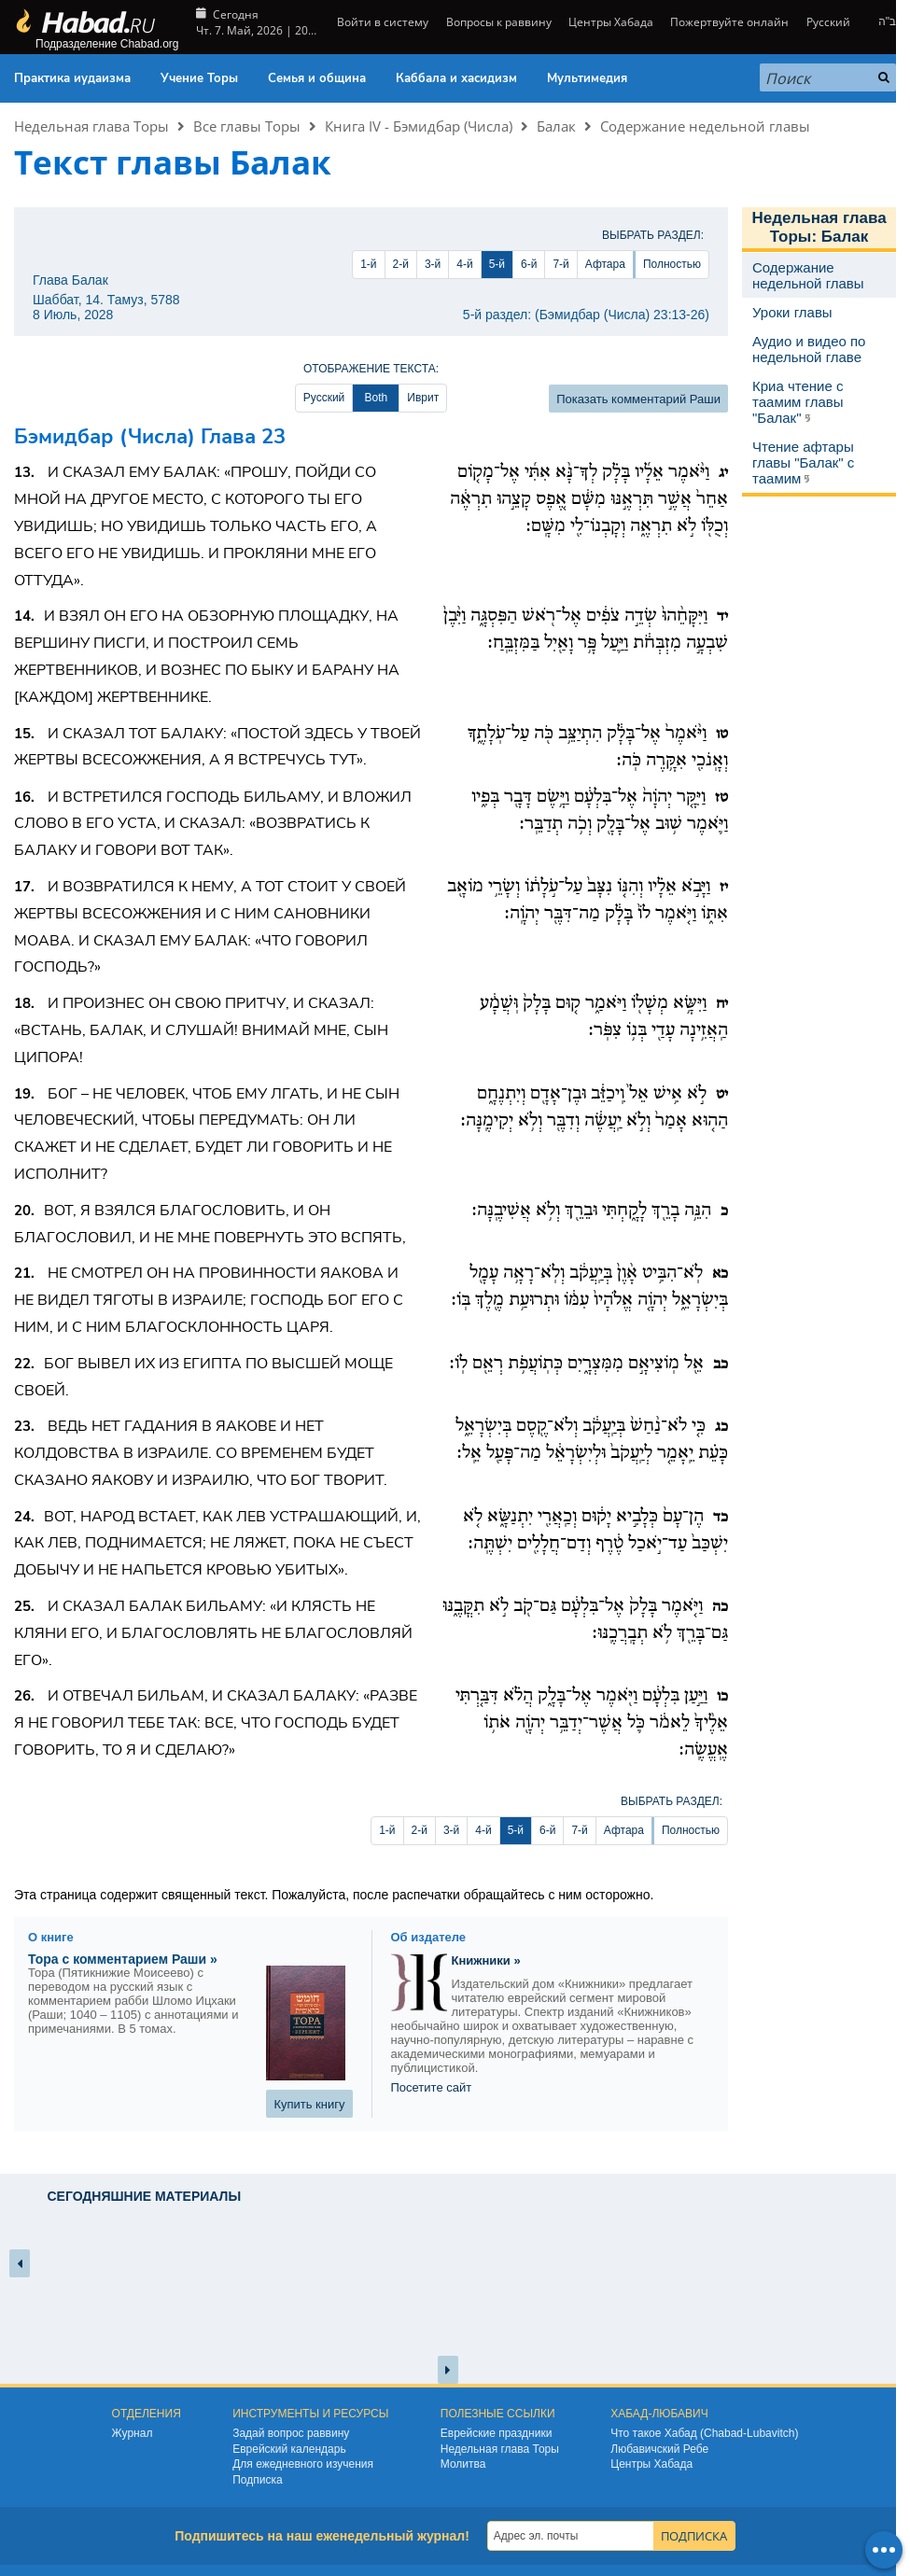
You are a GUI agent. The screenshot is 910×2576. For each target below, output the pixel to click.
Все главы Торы (247, 126)
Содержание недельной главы (705, 126)
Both (375, 397)
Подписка (257, 2479)
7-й (560, 264)
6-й (529, 264)
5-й (497, 264)
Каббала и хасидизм (456, 78)
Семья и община (317, 78)
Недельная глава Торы (91, 126)
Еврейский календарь (289, 2449)
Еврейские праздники (497, 2433)
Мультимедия (587, 78)
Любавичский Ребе (659, 2449)
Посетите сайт (431, 2087)
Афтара (605, 264)
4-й (464, 264)
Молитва (463, 2464)
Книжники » (486, 1960)
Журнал (132, 2433)
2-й (401, 264)
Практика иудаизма (72, 78)
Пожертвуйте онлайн (729, 22)
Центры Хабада (610, 22)
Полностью (672, 264)
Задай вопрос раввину (290, 2433)
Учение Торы (199, 78)
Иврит (423, 397)
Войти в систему (381, 22)
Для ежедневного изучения (302, 2464)
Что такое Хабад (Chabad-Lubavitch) (704, 2433)
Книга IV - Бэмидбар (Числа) (418, 126)
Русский (828, 22)
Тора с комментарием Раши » (122, 1959)
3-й (433, 264)
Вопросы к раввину (499, 22)
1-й (368, 264)
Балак (556, 126)
